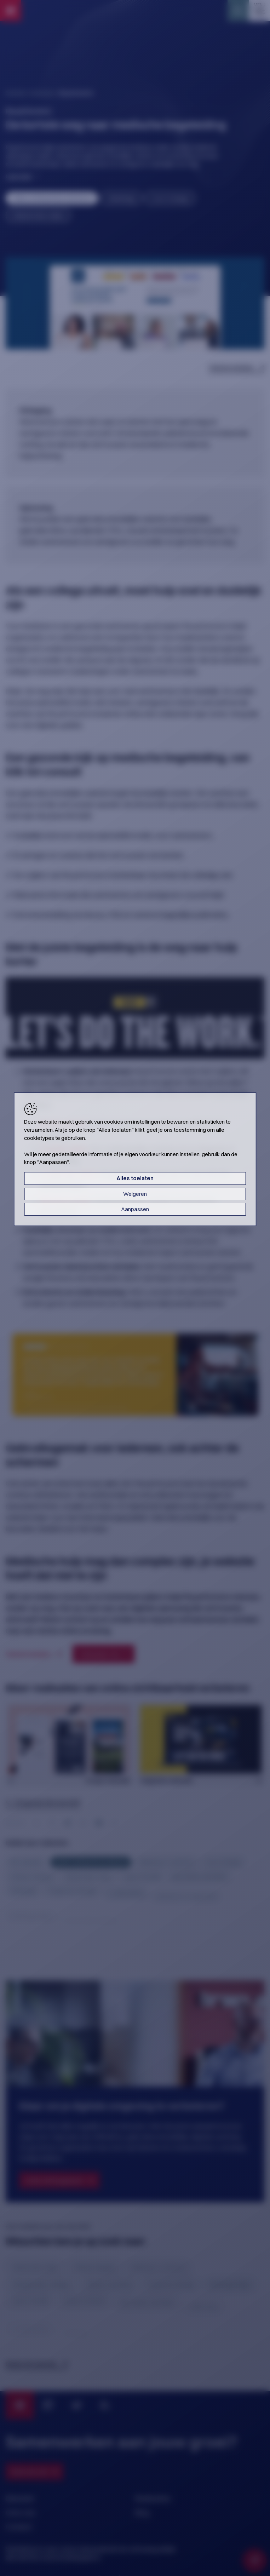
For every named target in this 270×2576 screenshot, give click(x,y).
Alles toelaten (135, 1178)
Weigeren (135, 1194)
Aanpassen (135, 1209)
